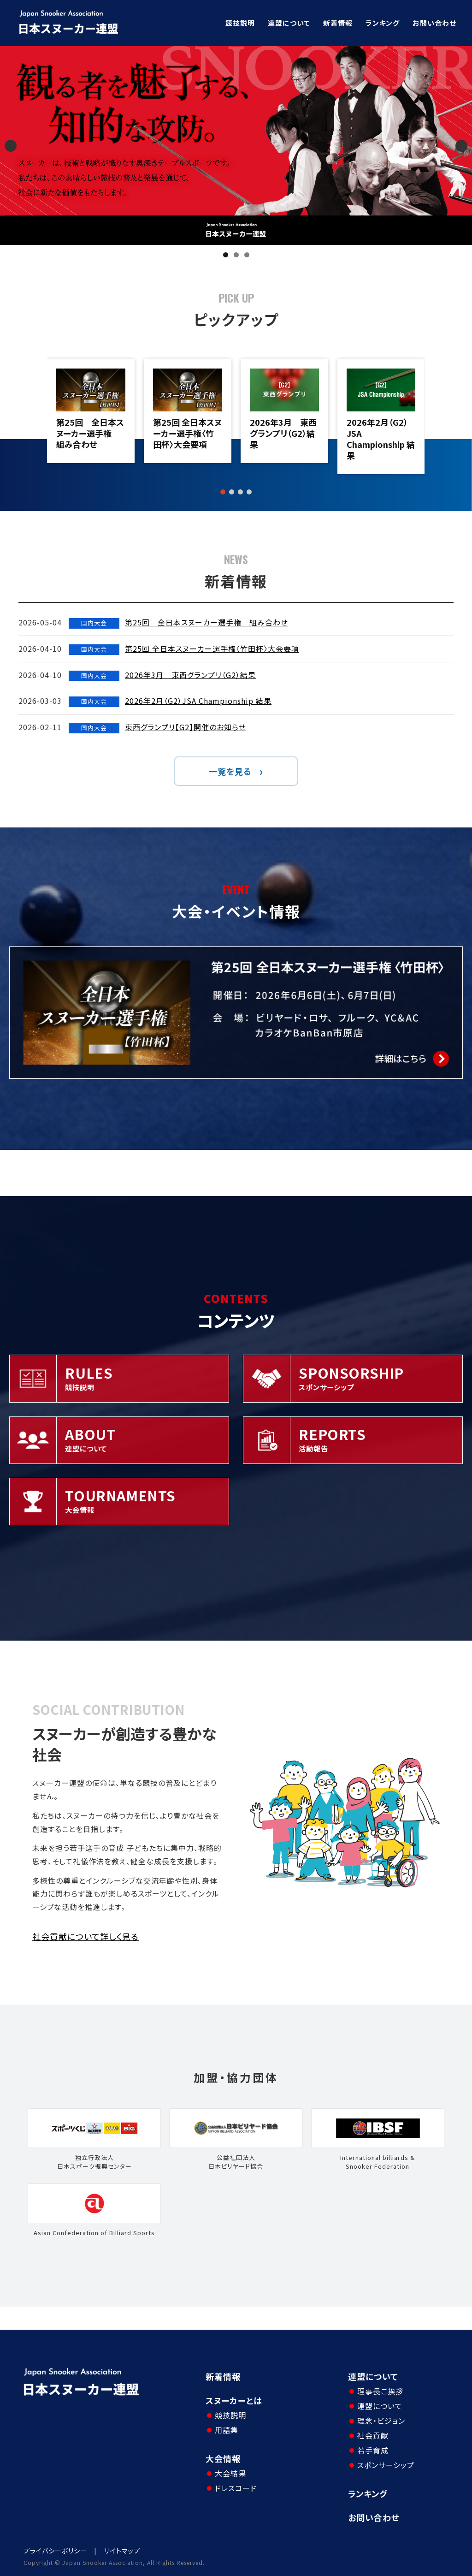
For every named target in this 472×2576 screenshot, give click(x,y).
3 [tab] (246, 254)
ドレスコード (236, 2487)
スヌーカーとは (234, 2400)
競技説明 (240, 23)
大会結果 (230, 2473)
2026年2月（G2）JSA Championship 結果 (381, 438)
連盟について (289, 23)
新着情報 (338, 23)
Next (461, 146)
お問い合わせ (434, 23)
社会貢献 (373, 2435)
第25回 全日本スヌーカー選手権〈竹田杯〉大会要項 (187, 433)
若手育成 (373, 2450)
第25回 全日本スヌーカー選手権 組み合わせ (90, 433)
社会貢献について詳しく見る (85, 1936)
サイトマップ (122, 2550)
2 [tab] (236, 254)
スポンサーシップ (385, 2464)
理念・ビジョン (381, 2420)
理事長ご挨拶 (380, 2391)
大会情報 (223, 2458)
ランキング (383, 23)
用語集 (226, 2429)
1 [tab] (225, 254)
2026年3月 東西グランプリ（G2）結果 (283, 433)
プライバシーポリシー (55, 2550)
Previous (11, 146)
